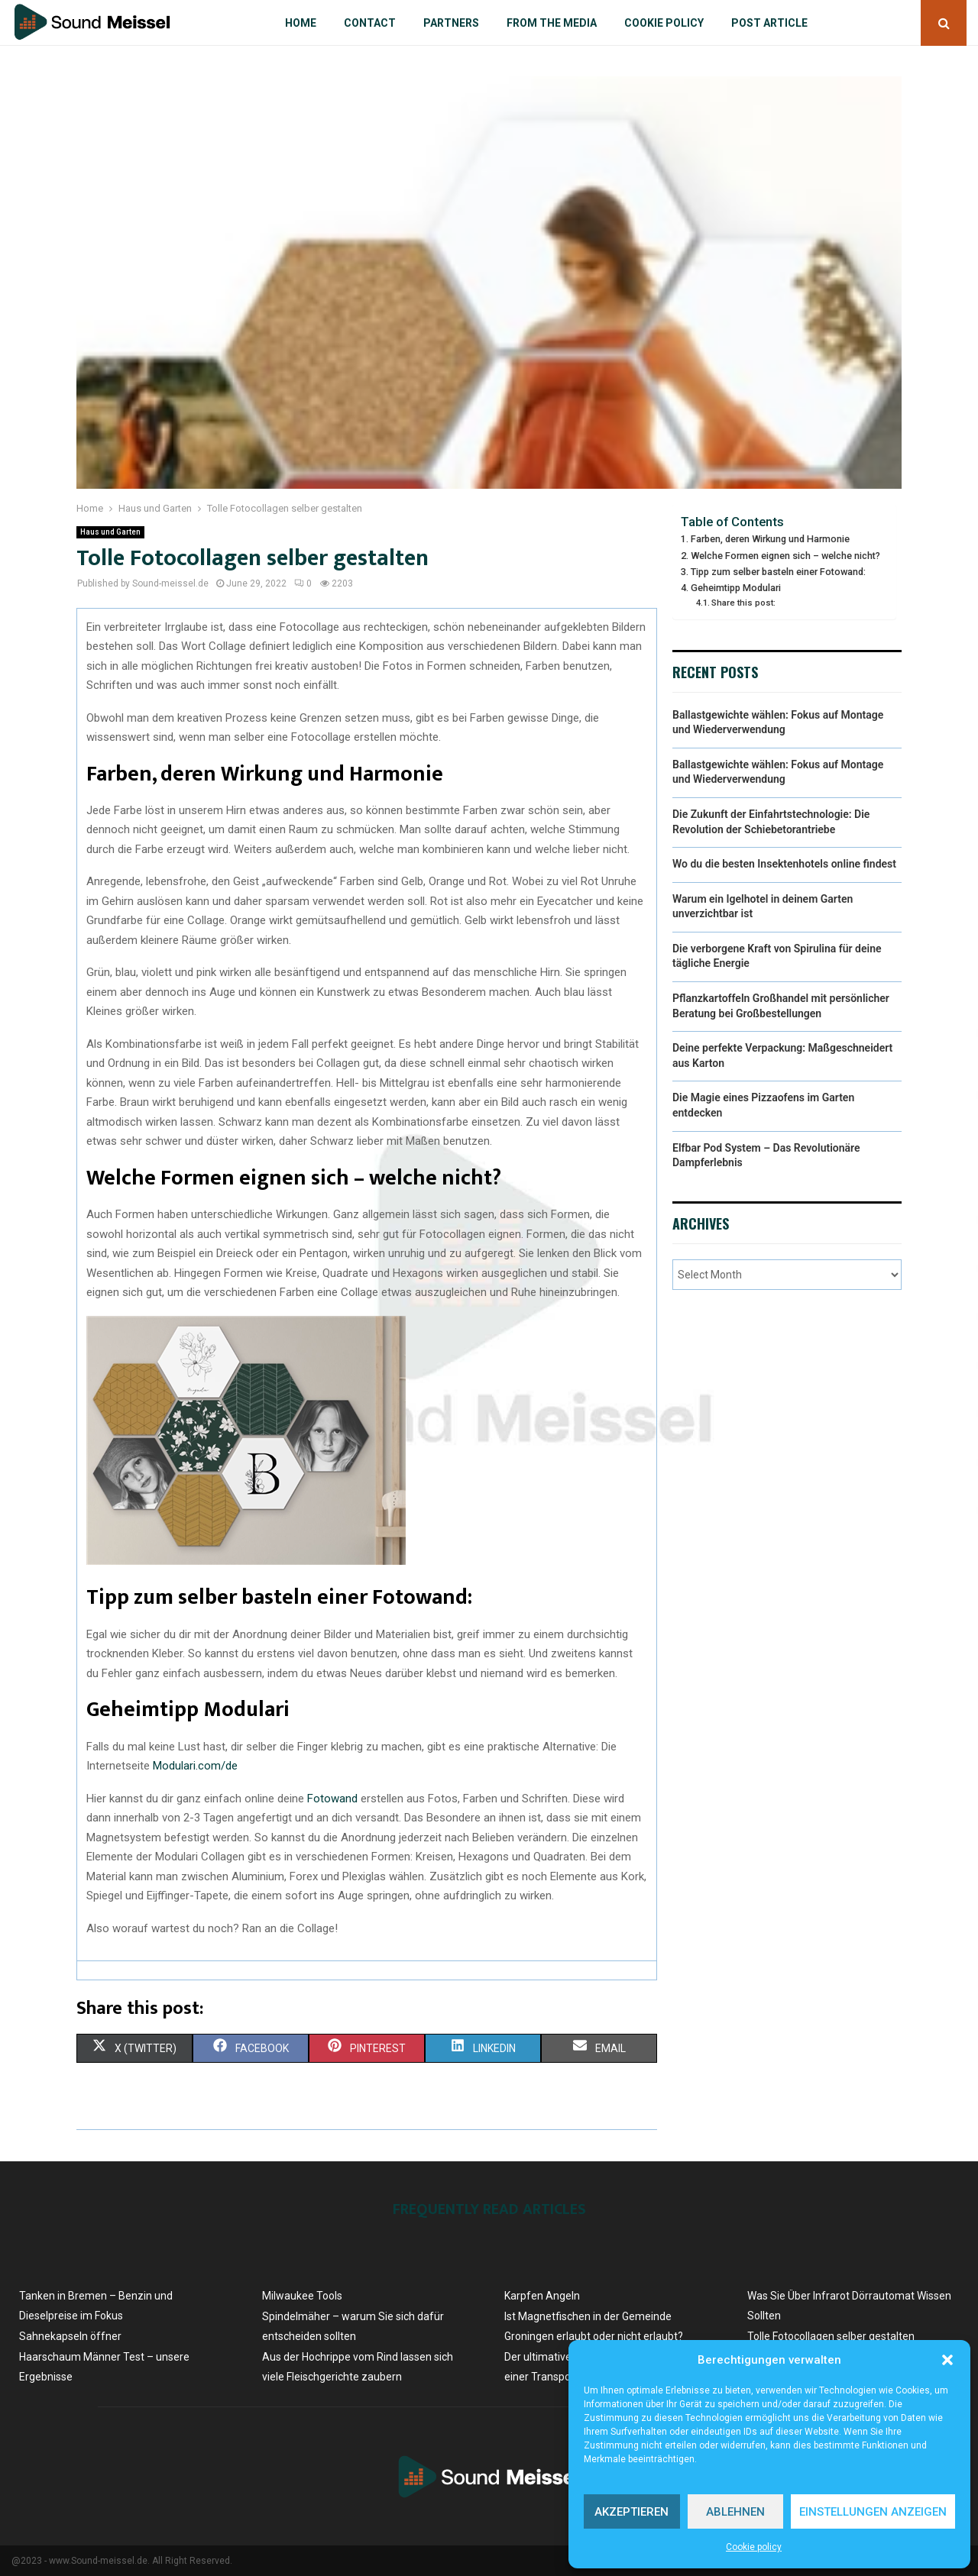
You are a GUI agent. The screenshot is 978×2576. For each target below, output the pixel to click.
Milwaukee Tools (302, 2296)
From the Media (552, 23)
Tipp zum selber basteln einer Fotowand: (778, 571)
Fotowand (332, 1798)
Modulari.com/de (195, 1766)
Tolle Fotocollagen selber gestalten (831, 2336)
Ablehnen (735, 2512)
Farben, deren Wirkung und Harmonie (770, 539)
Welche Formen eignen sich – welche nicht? (785, 555)
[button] (947, 2360)
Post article (769, 23)
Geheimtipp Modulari (736, 587)
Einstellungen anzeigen (873, 2512)
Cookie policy (754, 2547)
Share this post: (743, 602)
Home (300, 23)
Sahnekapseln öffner (70, 2336)
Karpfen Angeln (542, 2296)
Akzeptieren (631, 2512)
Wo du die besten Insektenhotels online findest (784, 864)
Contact (370, 23)
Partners (451, 23)
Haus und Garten (110, 532)
